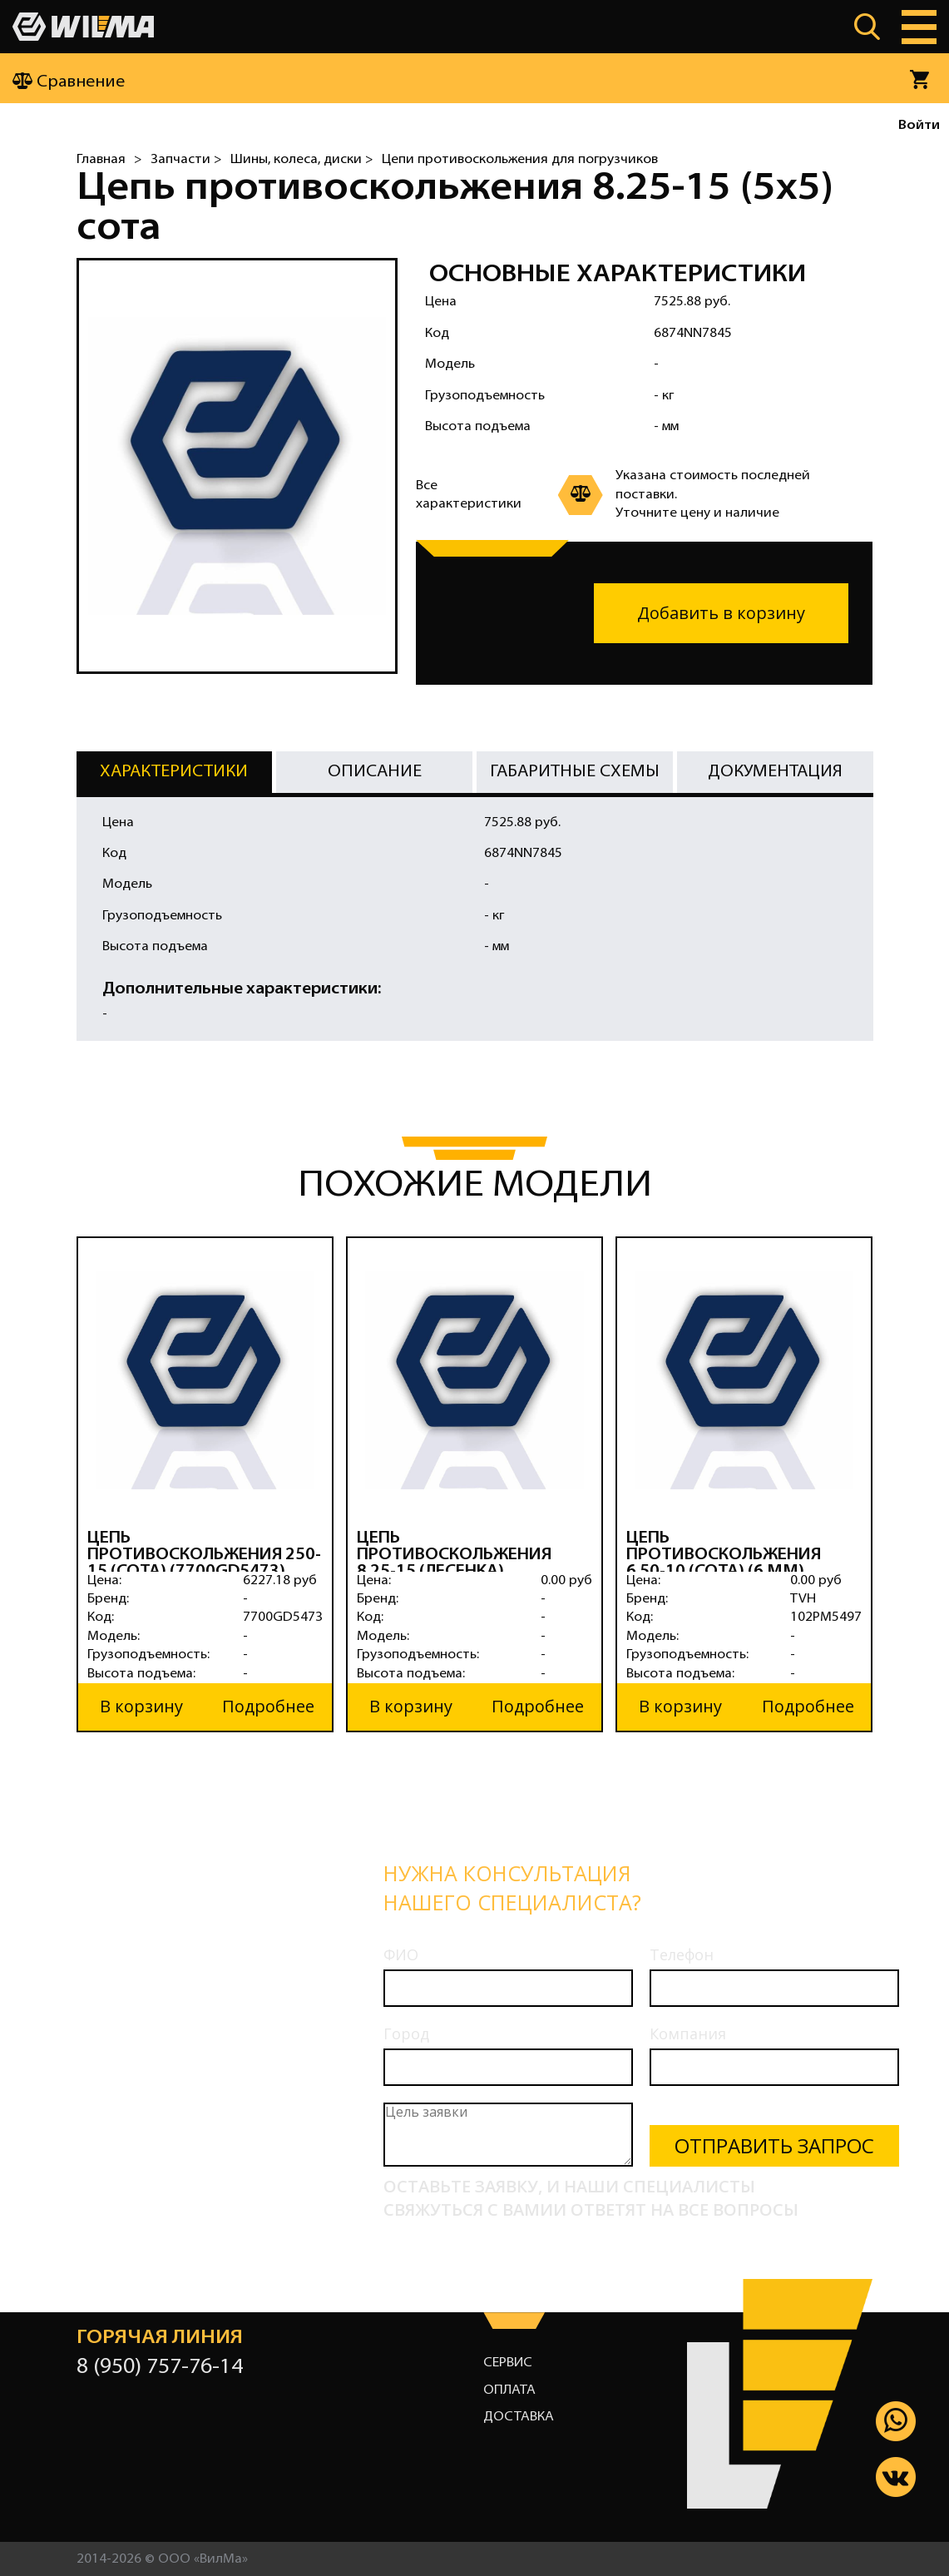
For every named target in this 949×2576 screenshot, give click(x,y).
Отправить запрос (774, 2144)
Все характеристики (468, 495)
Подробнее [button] (268, 1706)
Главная (101, 159)
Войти (919, 125)
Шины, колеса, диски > (301, 159)
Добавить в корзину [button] (721, 613)
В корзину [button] (141, 1706)
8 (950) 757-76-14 (160, 2366)
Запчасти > (186, 159)
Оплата (509, 2389)
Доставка (518, 2416)
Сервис (507, 2362)
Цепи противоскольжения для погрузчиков (520, 159)
